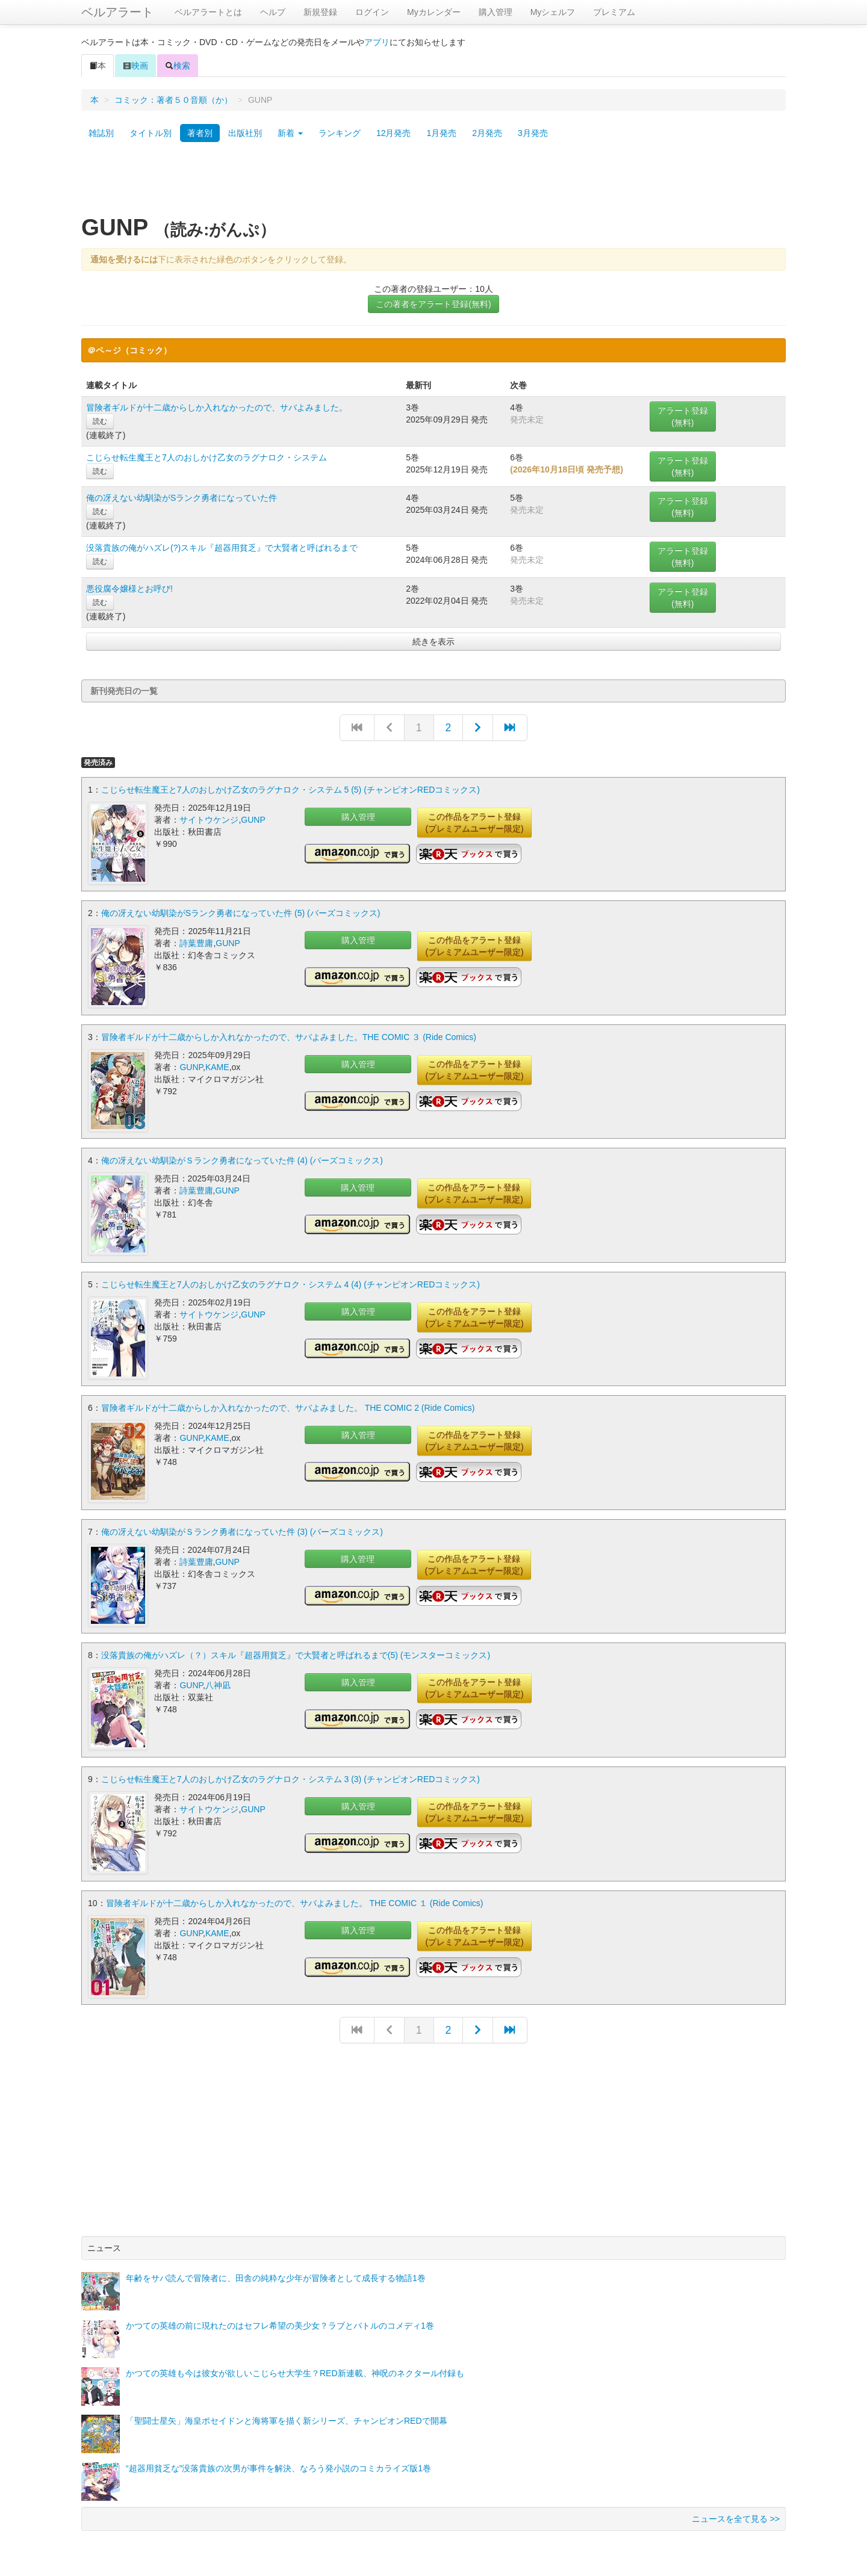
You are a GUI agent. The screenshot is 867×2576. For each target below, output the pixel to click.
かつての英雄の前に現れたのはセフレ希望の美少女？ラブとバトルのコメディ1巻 (280, 2322)
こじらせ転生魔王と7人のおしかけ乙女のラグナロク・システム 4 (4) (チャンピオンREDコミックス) (290, 1283)
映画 (135, 65)
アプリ (377, 42)
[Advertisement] (433, 182)
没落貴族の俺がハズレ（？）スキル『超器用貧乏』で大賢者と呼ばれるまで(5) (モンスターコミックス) (295, 1653)
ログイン (372, 12)
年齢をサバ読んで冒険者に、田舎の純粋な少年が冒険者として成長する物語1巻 (276, 2275)
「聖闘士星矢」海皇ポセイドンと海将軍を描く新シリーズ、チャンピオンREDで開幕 (286, 2418)
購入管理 (495, 12)
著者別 (200, 133)
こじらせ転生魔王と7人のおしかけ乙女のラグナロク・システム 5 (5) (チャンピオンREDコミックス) (290, 789)
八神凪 (218, 1683)
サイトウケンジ (208, 820)
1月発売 (441, 133)
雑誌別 (101, 133)
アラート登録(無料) (682, 416)
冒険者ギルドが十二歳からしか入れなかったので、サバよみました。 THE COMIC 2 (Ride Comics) (288, 1406)
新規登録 (320, 12)
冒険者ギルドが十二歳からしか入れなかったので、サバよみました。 (216, 407)
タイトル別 (150, 133)
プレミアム (614, 12)
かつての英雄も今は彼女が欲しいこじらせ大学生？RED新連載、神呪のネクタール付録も (295, 2370)
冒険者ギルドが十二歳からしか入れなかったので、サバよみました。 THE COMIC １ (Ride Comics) (294, 1900)
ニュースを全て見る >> (736, 2516)
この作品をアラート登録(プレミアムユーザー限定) (474, 823)
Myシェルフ (553, 12)
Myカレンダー (434, 12)
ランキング (340, 133)
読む (100, 421)
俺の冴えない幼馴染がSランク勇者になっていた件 (181, 498)
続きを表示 (433, 641)
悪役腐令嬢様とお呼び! (129, 588)
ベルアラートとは (208, 12)
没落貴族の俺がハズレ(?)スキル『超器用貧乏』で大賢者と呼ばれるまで (222, 548)
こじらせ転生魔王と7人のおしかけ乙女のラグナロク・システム (206, 457)
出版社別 (245, 133)
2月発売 (487, 133)
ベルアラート (117, 12)
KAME (217, 1066)
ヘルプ (272, 12)
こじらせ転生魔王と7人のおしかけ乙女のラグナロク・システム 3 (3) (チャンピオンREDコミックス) (290, 1777)
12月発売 (393, 133)
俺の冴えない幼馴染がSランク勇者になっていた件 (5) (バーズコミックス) (241, 913)
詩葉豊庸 (196, 943)
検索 (177, 65)
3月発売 (533, 133)
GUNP (253, 820)
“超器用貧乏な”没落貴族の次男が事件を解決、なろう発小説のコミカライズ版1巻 (278, 2465)
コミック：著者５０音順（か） (173, 100)
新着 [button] (290, 133)
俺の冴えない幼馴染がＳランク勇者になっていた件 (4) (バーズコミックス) (242, 1160)
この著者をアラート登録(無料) (433, 304)
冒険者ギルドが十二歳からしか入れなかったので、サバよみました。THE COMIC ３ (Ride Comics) (288, 1036)
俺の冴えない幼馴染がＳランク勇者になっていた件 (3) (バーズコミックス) (242, 1530)
